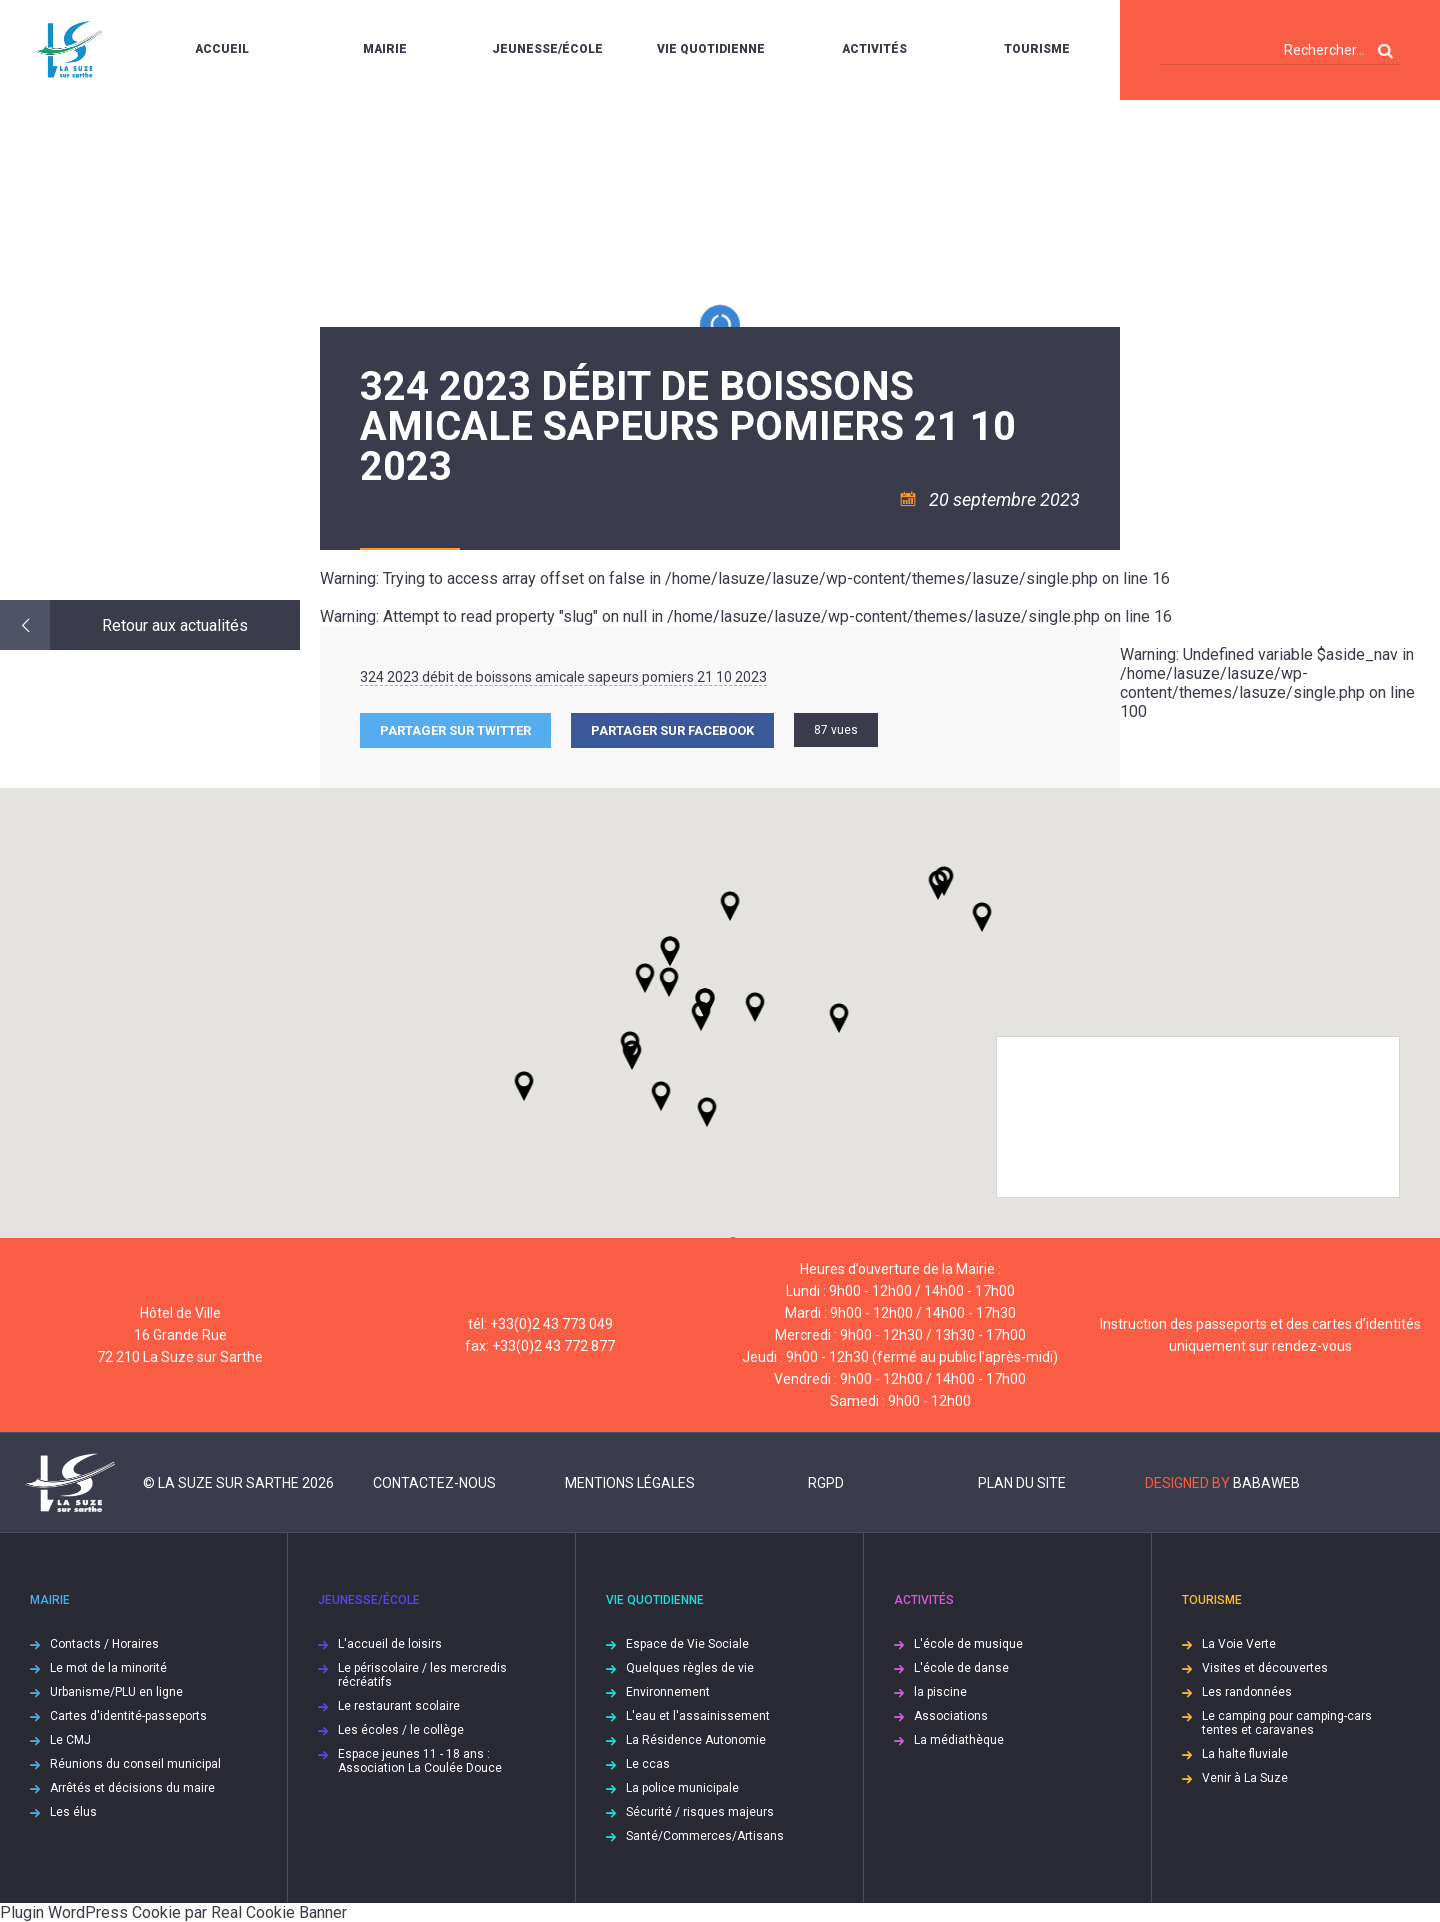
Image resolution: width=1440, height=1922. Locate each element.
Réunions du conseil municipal (135, 1764)
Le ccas (648, 1764)
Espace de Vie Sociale (687, 1644)
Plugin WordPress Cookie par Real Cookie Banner (173, 1912)
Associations (951, 1716)
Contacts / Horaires (104, 1644)
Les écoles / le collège (401, 1730)
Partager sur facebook (672, 730)
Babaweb (1266, 1483)
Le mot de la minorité (108, 1668)
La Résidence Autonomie (696, 1740)
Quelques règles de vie (690, 1668)
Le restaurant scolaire (399, 1706)
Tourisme (1037, 49)
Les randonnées (1247, 1692)
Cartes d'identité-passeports (128, 1716)
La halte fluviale (1245, 1754)
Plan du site (1022, 1483)
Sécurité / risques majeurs (700, 1812)
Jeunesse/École (547, 49)
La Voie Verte (1239, 1644)
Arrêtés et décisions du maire (132, 1788)
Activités (874, 49)
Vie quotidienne (711, 49)
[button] (755, 1007)
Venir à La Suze (1245, 1778)
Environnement (668, 1692)
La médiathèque (959, 1740)
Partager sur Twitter (455, 730)
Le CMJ (70, 1740)
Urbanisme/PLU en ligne (116, 1692)
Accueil (222, 49)
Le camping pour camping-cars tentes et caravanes (1287, 1723)
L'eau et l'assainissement (698, 1716)
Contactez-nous (434, 1483)
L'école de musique (968, 1644)
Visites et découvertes (1265, 1668)
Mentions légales (630, 1483)
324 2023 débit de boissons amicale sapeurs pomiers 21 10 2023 (563, 677)
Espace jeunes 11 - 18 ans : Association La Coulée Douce (420, 1761)
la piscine (940, 1692)
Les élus (73, 1812)
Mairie (385, 49)
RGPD (826, 1483)
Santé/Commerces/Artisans (705, 1836)
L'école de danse (961, 1668)
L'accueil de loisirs (390, 1644)
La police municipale (682, 1788)
